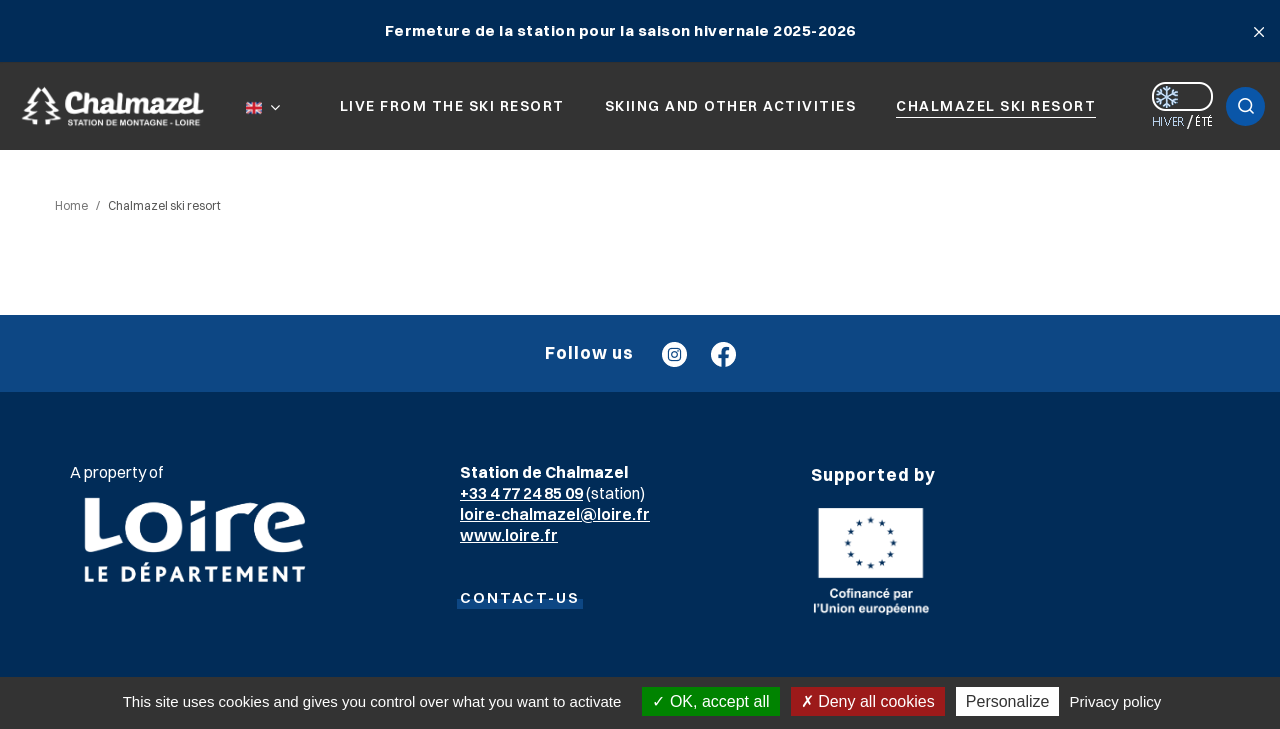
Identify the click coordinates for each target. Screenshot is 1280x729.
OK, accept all (710, 701)
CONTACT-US (520, 597)
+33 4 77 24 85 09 (521, 493)
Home (71, 205)
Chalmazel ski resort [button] (996, 106)
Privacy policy (1116, 701)
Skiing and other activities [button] (731, 106)
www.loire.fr (509, 535)
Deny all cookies (868, 701)
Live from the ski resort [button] (452, 106)
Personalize (1008, 701)
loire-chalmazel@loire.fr (555, 514)
